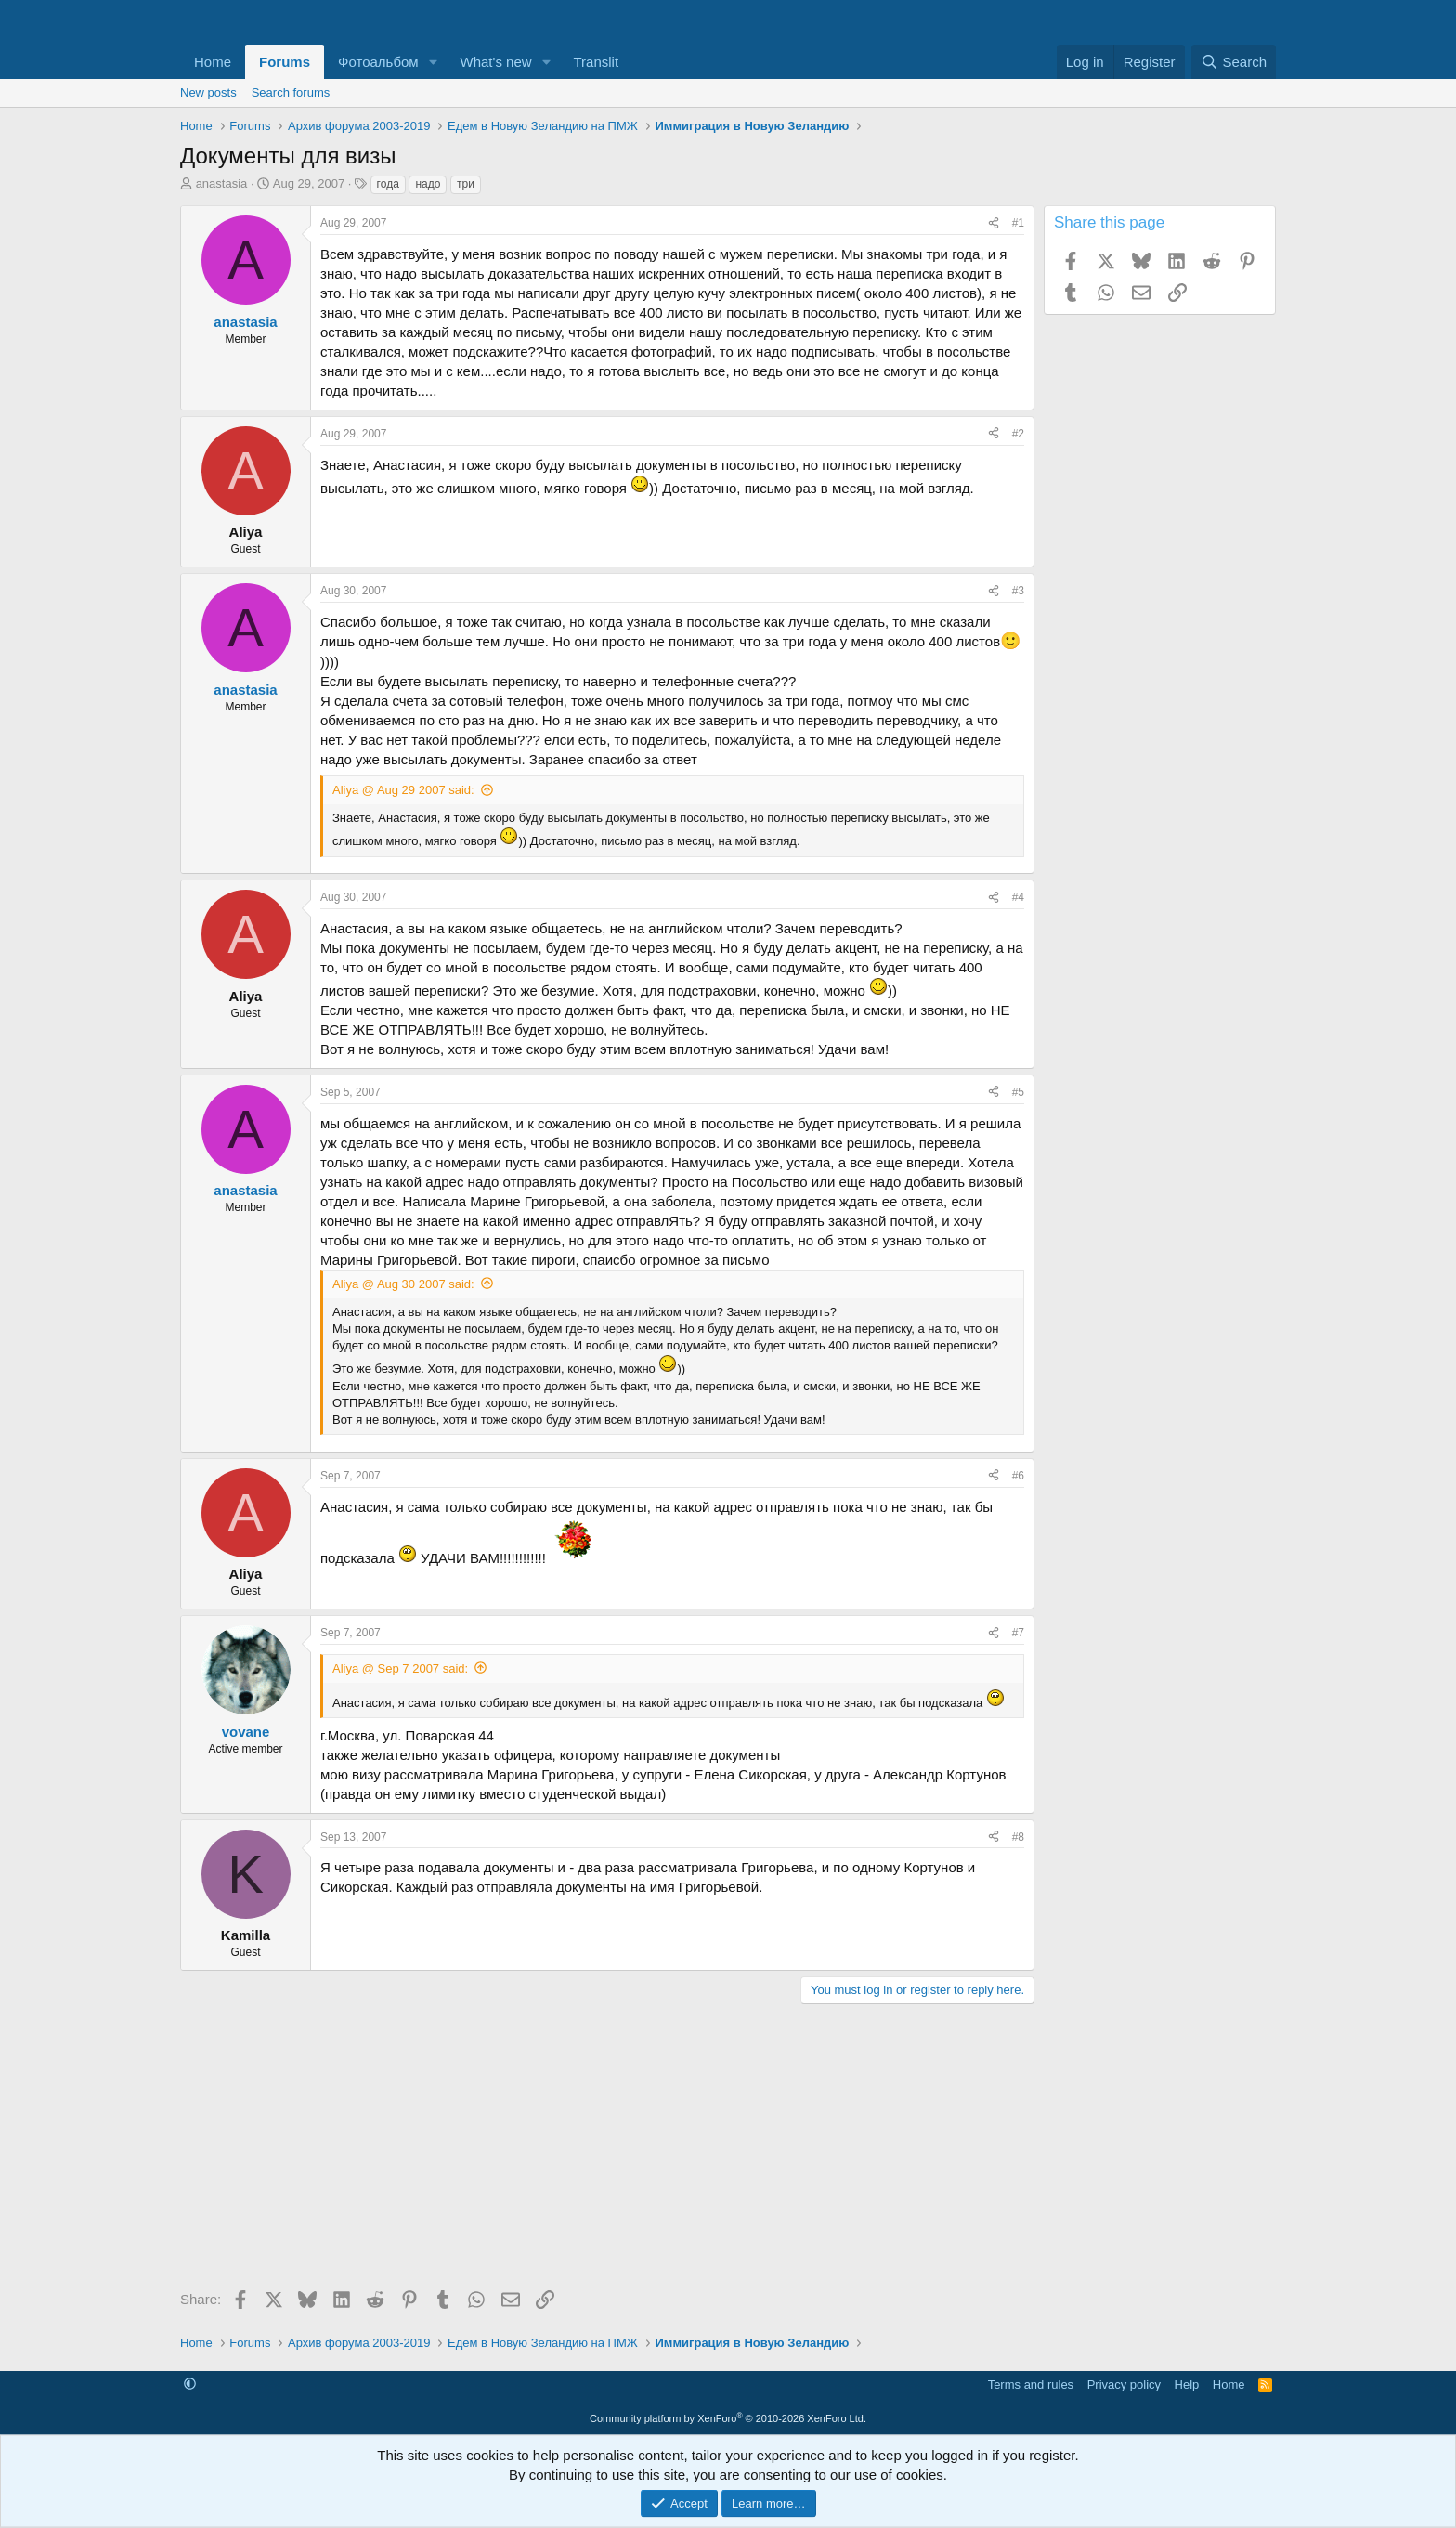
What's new (496, 62)
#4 (1018, 897)
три (465, 183)
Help (1187, 2384)
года (388, 183)
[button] (434, 62)
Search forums (291, 92)
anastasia (222, 183)
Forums (284, 62)
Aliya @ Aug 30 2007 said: (403, 1284)
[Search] (1233, 62)
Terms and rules (1030, 2384)
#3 (1018, 590)
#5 (1018, 1092)
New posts (208, 92)
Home (212, 62)
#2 (1018, 433)
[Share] (994, 223)
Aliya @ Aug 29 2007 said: (403, 790)
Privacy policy (1124, 2384)
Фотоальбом (378, 62)
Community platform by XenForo (728, 2418)
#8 (1018, 1837)
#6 (1018, 1475)
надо (427, 183)
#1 (1018, 222)
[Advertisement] (607, 2153)
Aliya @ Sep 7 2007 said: (400, 1668)
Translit (595, 62)
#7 (1018, 1632)
